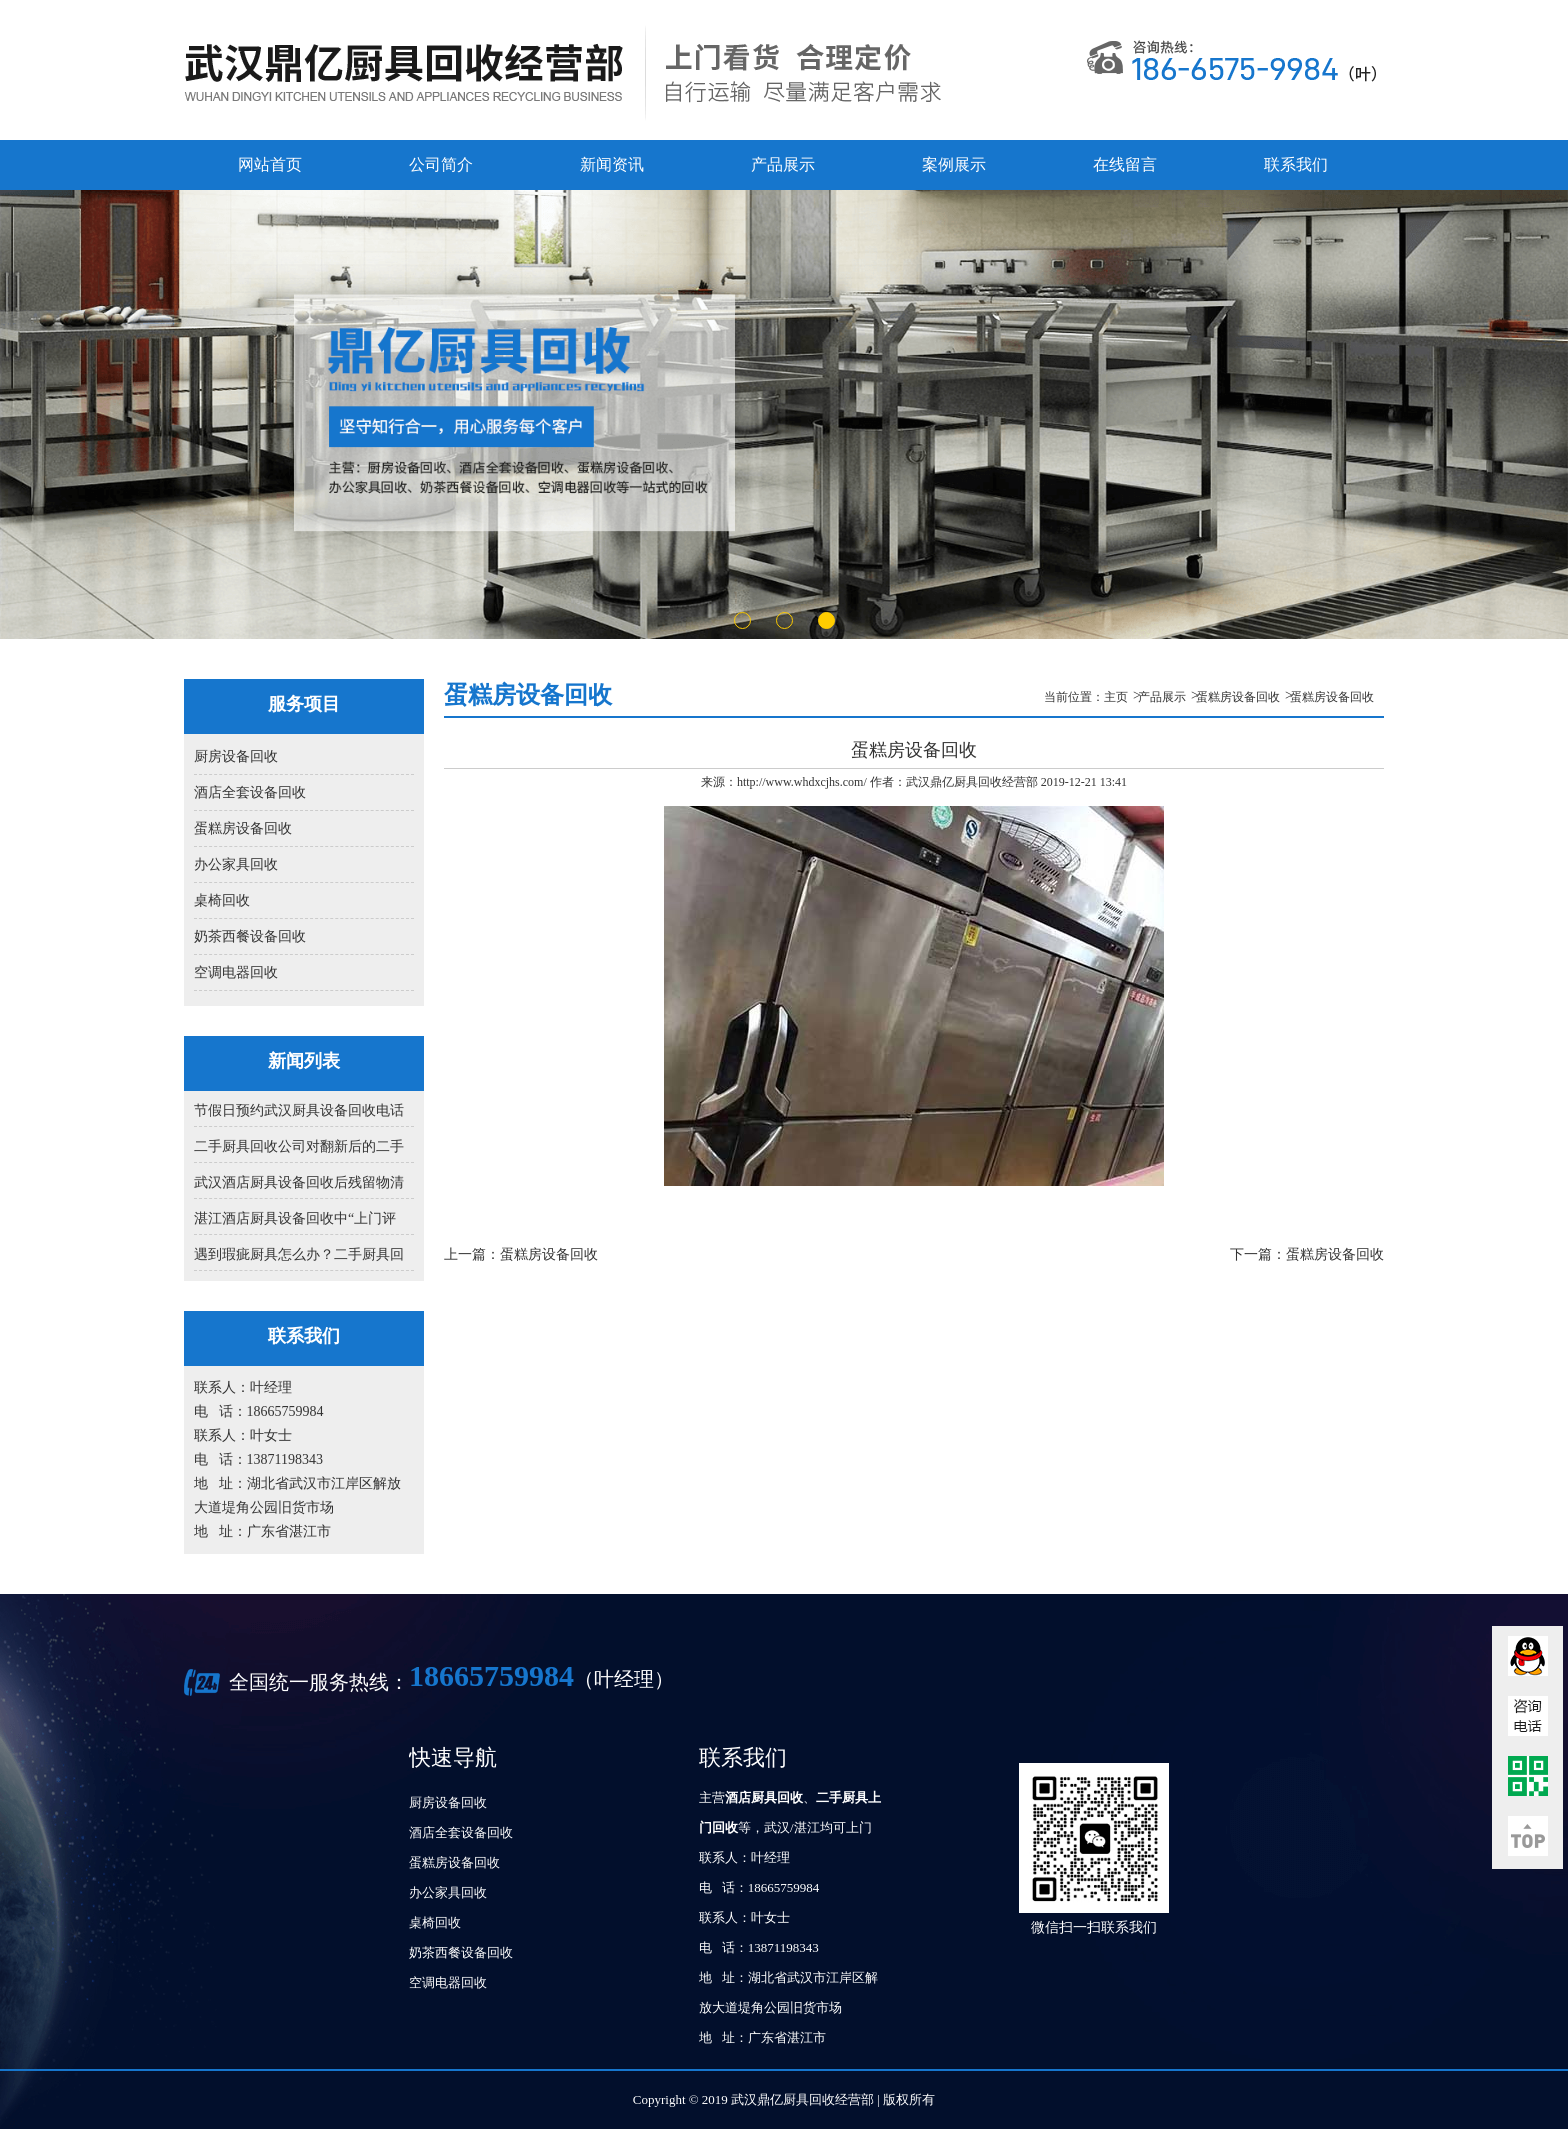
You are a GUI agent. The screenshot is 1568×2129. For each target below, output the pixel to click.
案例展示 (954, 164)
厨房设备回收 (236, 756)
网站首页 (270, 164)
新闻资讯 (612, 164)
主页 (1116, 697)
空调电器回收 (236, 972)
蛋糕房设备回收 (243, 828)
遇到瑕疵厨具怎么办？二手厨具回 (299, 1254)
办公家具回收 (236, 864)
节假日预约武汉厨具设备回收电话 (299, 1110)
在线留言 (1125, 164)
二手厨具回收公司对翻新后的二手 (299, 1146)
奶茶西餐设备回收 (250, 936)
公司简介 (441, 164)
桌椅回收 (222, 900)
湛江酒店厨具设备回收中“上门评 (295, 1218)
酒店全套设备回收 (250, 792)
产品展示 (783, 164)
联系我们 (1296, 164)
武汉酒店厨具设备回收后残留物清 (299, 1182)
